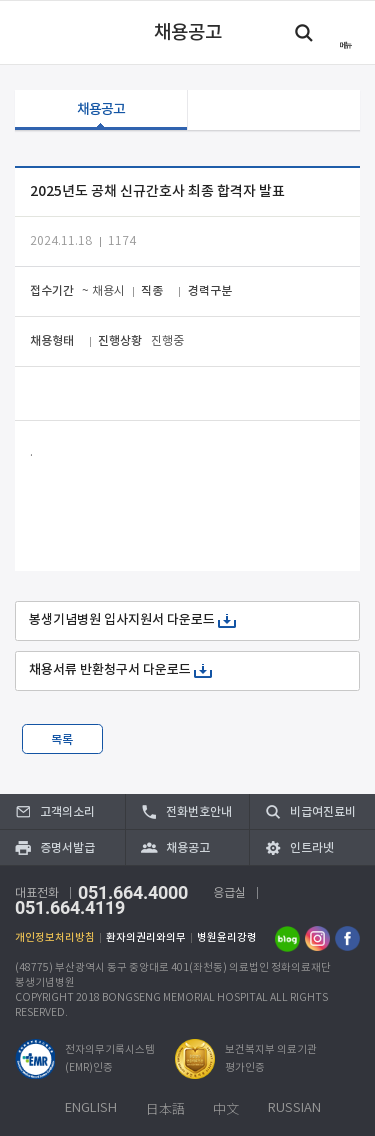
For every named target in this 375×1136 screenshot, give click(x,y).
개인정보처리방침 (55, 938)
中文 (226, 1108)
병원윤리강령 (227, 938)
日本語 (165, 1108)
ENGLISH (91, 1108)
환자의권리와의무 (146, 938)
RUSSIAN (294, 1108)
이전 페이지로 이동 (26, 32)
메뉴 (345, 45)
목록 (62, 740)
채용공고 (101, 110)
